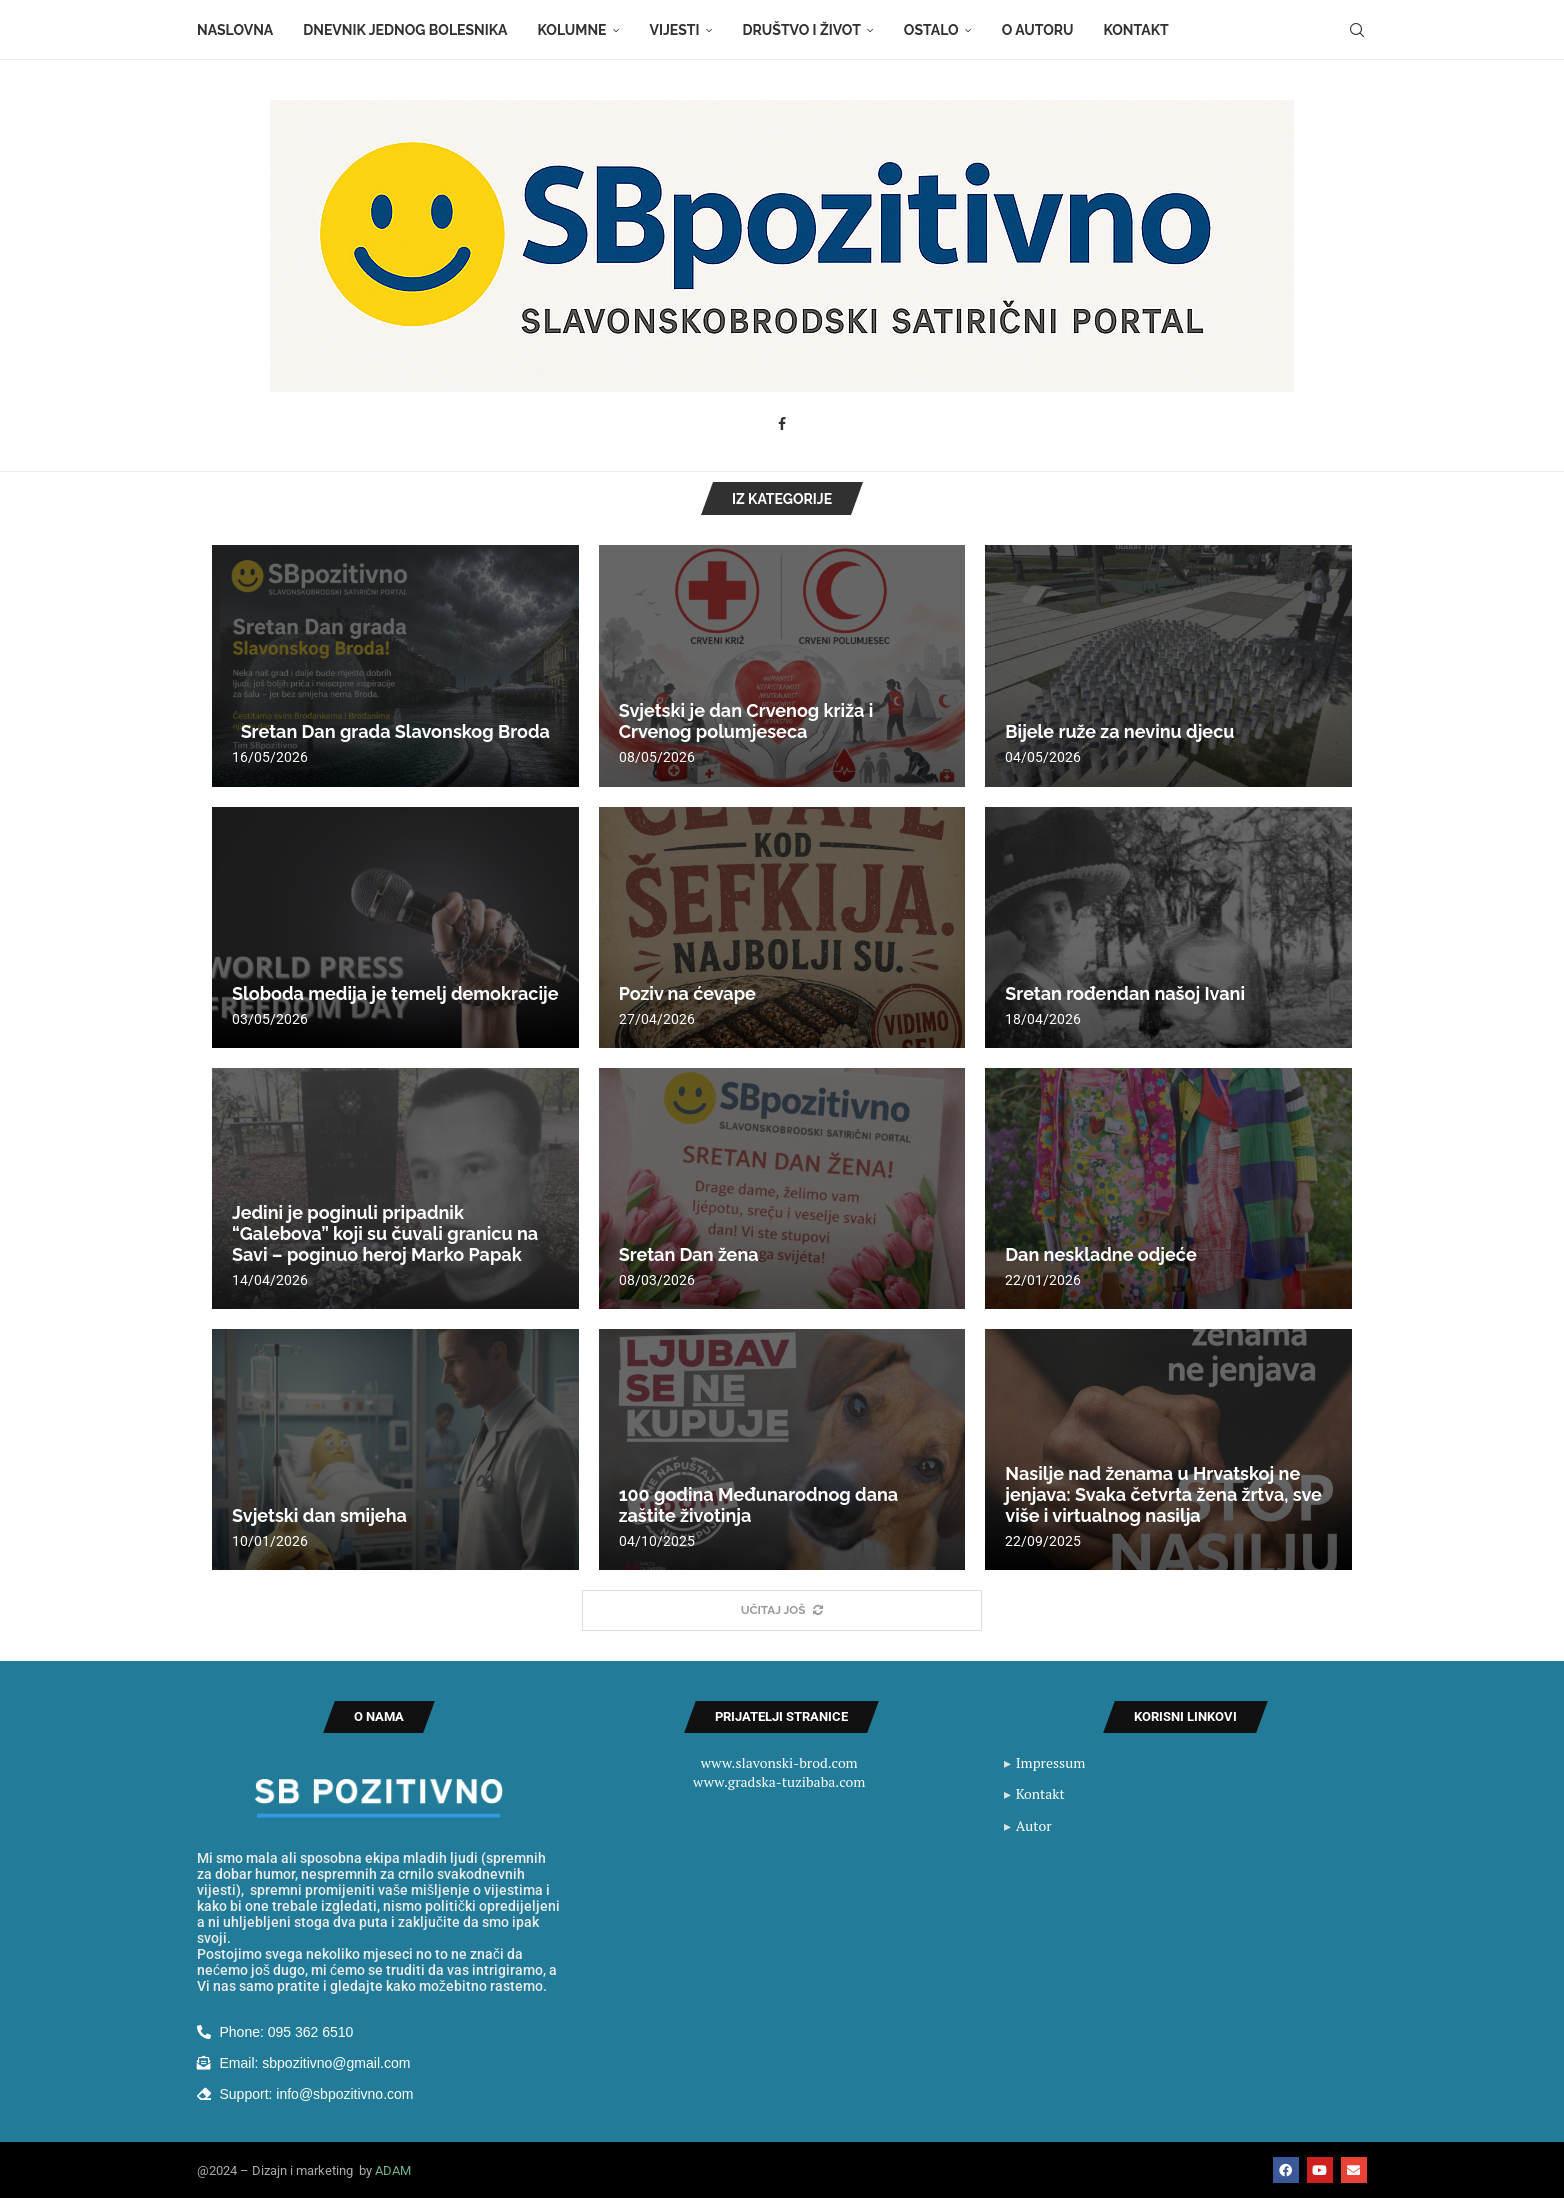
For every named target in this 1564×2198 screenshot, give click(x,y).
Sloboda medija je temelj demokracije (395, 993)
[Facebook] (782, 424)
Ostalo (931, 30)
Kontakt (1136, 30)
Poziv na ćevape (687, 993)
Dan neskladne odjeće (1100, 1254)
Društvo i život (802, 30)
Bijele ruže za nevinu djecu (1119, 731)
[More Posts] (782, 1610)
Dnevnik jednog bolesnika (405, 30)
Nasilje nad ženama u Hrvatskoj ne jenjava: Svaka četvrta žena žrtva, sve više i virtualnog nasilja (1163, 1494)
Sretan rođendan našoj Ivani (1125, 993)
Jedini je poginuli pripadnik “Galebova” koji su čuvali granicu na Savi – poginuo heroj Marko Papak (385, 1233)
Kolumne (572, 30)
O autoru (1038, 30)
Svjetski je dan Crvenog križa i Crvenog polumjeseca (746, 721)
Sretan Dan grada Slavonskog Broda (391, 731)
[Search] (1357, 30)
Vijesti (675, 30)
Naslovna (235, 30)
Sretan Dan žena (689, 1254)
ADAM (393, 2170)
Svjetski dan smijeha (319, 1515)
